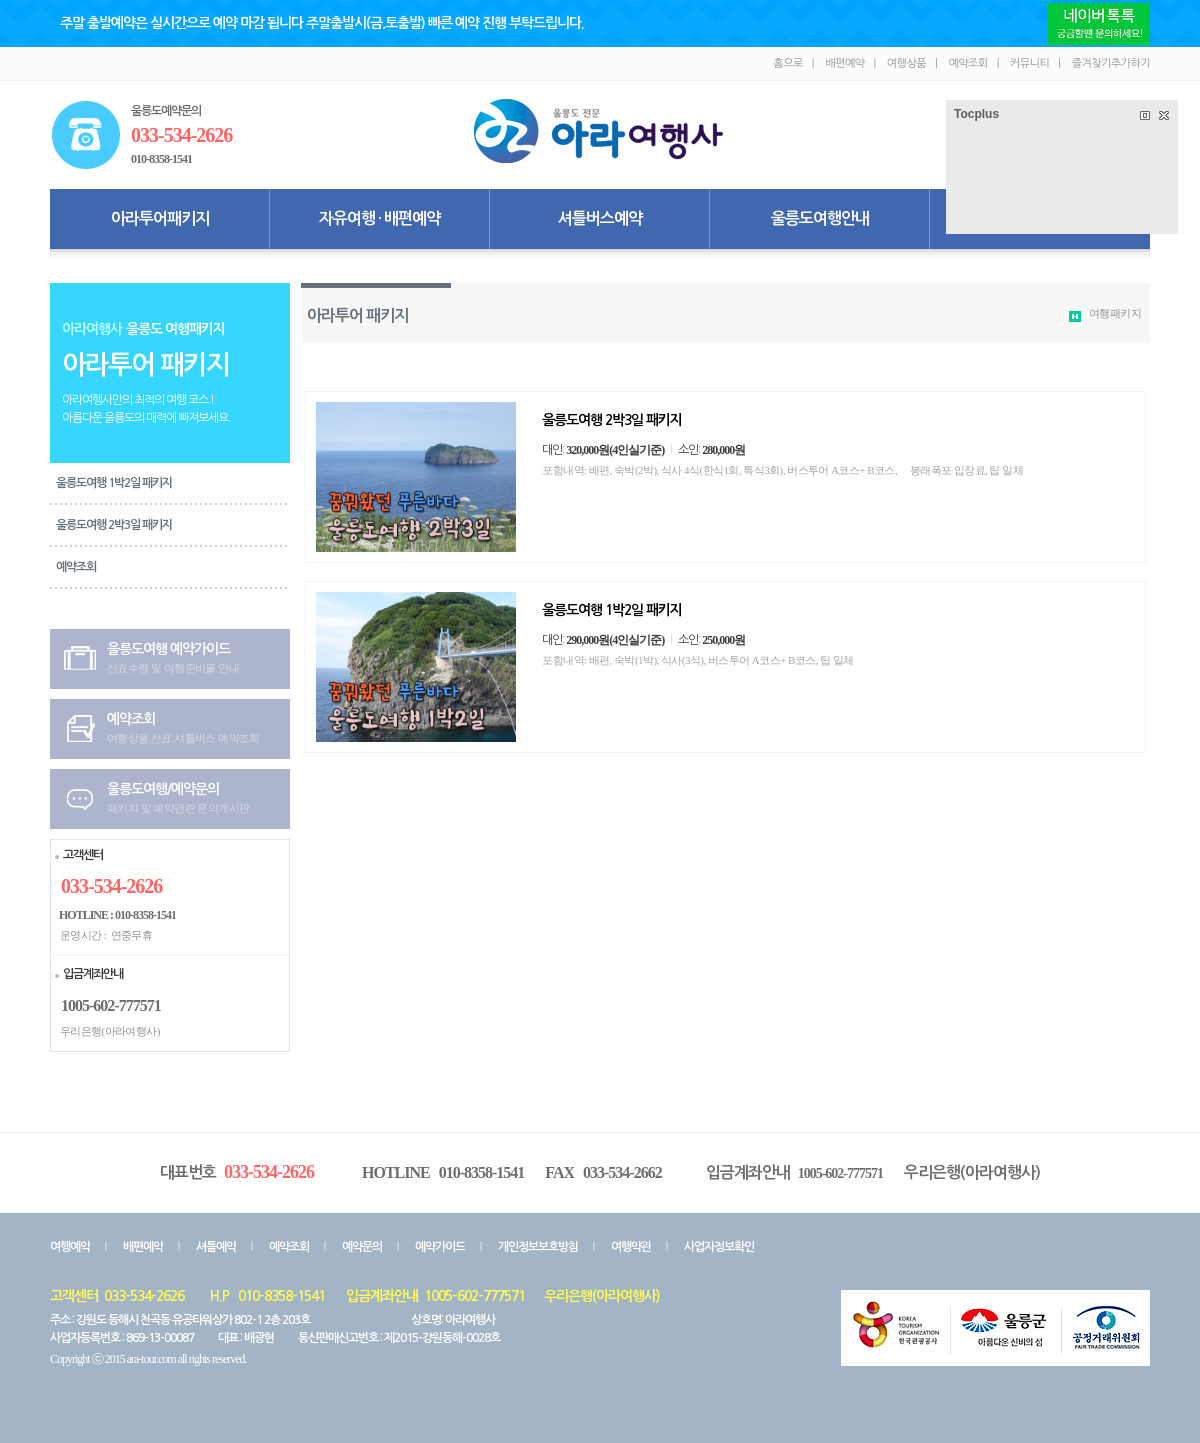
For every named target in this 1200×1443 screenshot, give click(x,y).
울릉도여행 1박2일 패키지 (114, 483)
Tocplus (976, 114)
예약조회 (76, 567)
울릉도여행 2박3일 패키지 (114, 525)
